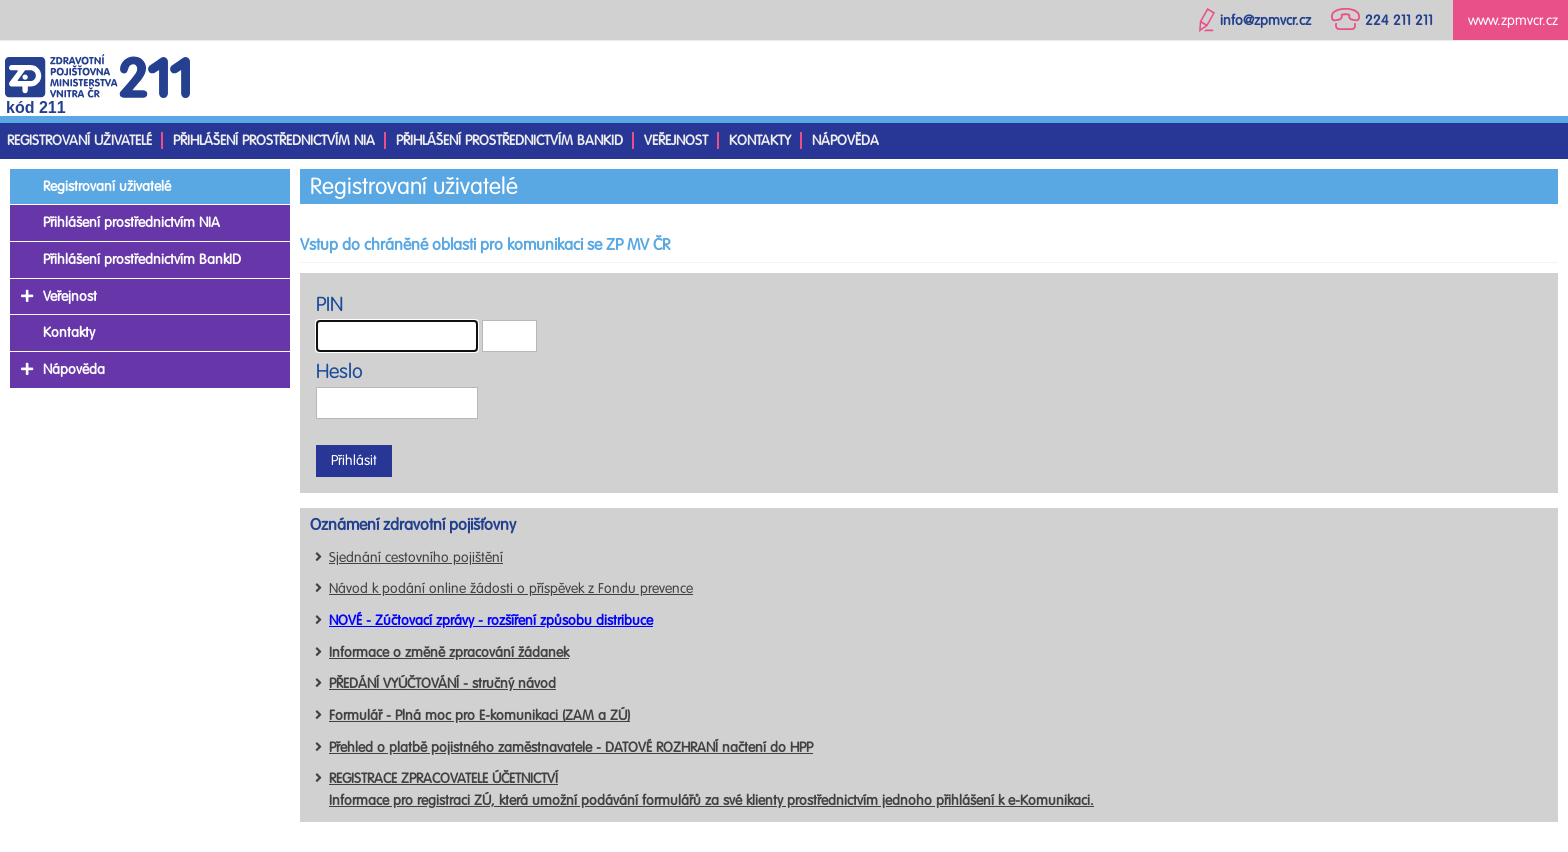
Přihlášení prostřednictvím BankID (509, 140)
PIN (329, 304)
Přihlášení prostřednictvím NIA (274, 140)
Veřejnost (676, 140)
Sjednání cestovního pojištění (416, 557)
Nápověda (845, 140)
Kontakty (760, 140)
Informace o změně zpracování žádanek (449, 652)
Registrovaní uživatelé (79, 140)
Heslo (339, 371)
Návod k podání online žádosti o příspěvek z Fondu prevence (511, 588)
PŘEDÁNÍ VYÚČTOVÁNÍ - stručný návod (442, 683)
